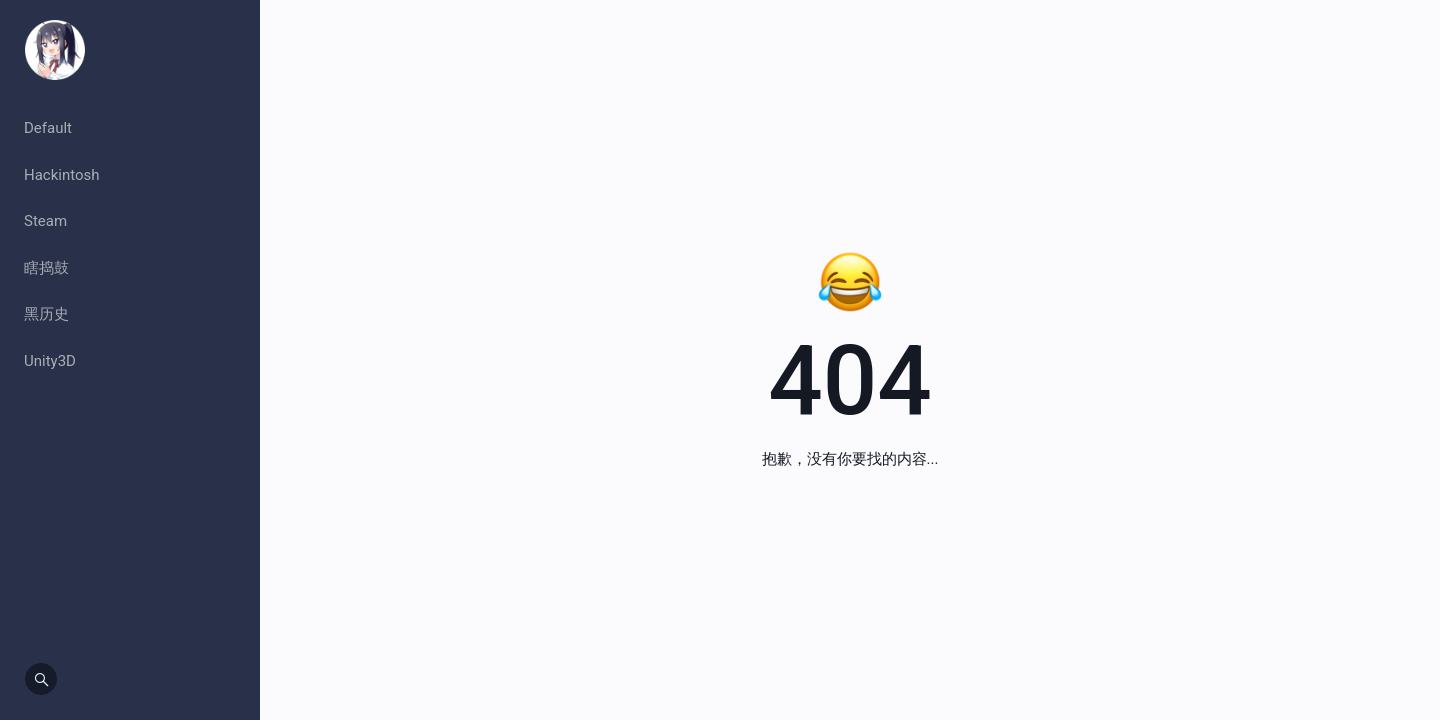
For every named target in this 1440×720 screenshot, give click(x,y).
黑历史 (46, 314)
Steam (45, 221)
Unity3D (50, 361)
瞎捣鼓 (46, 268)
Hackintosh (62, 175)
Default (48, 128)
